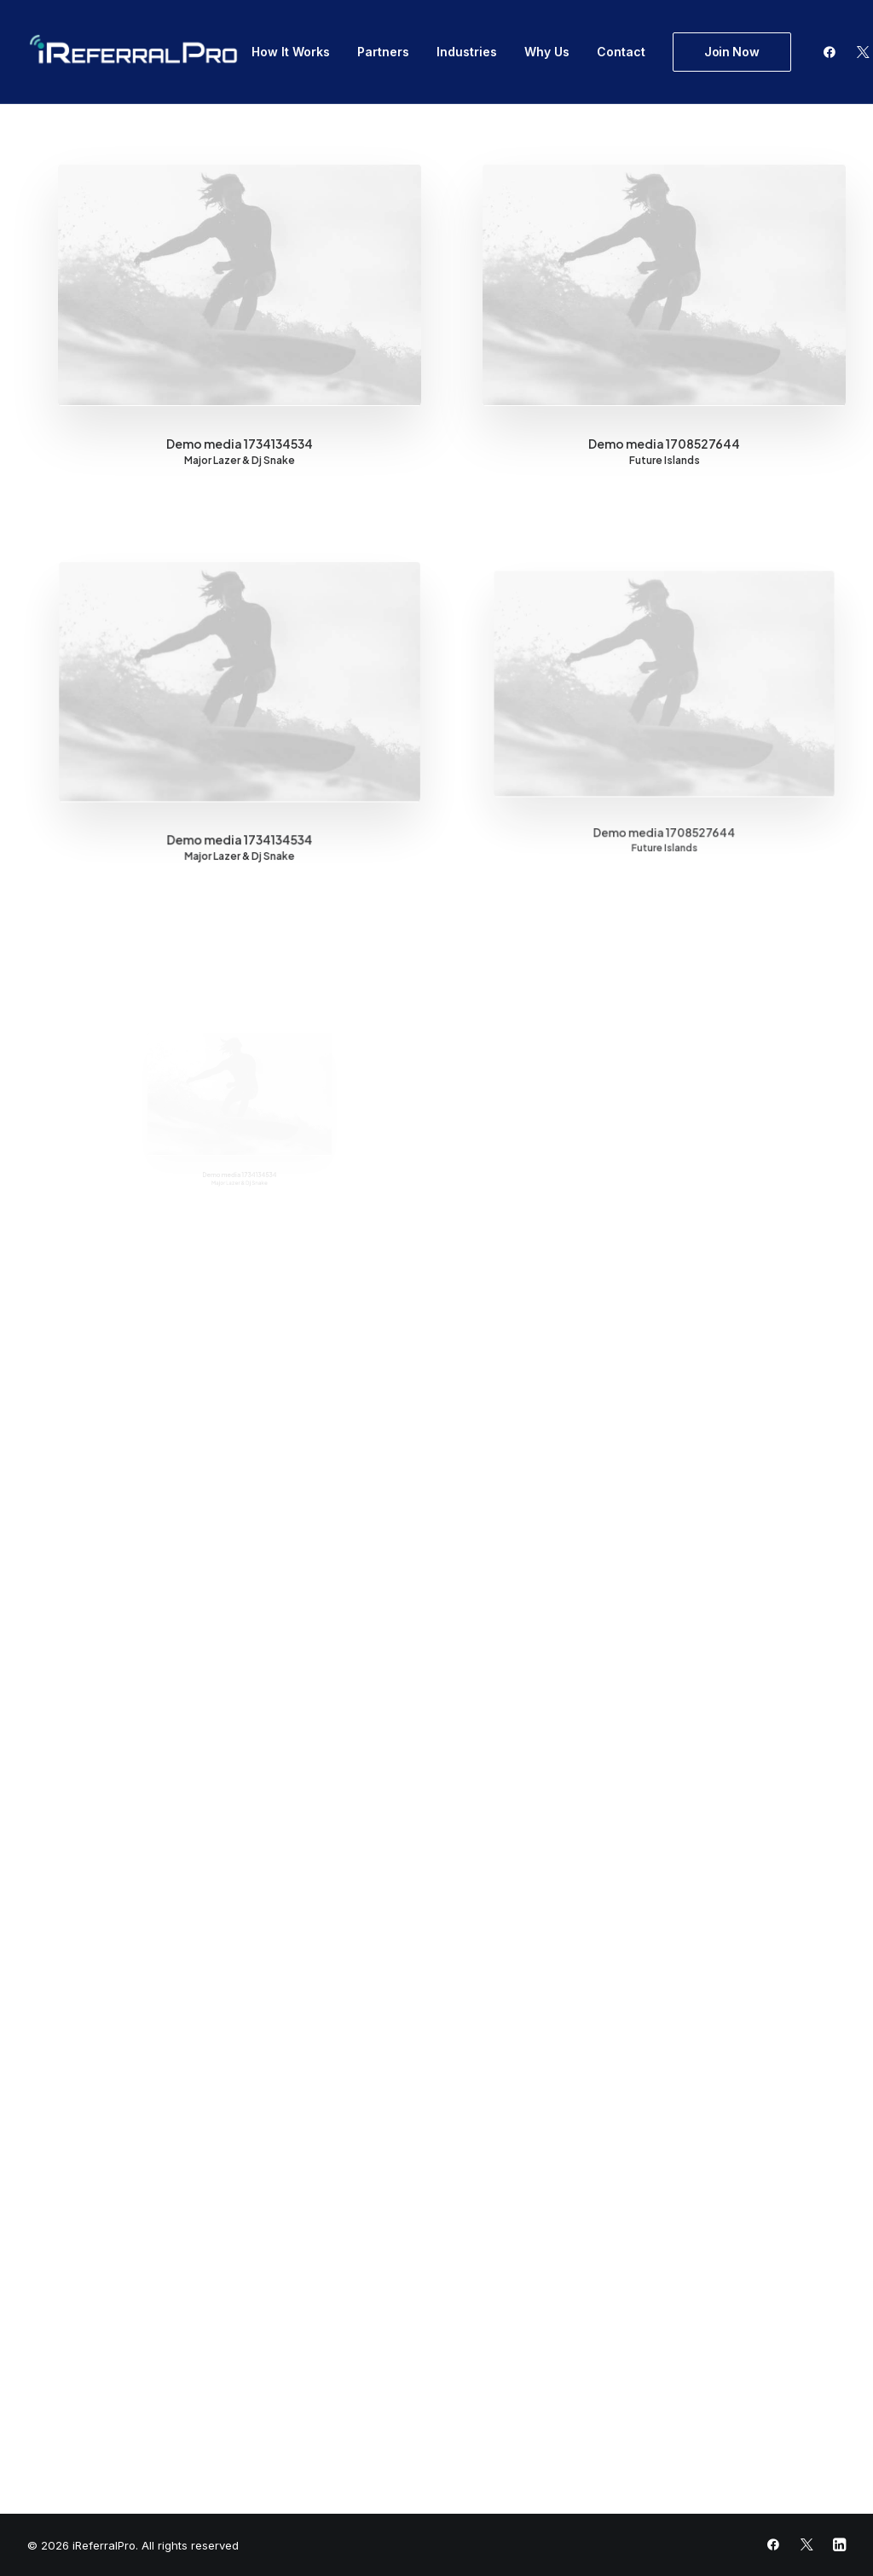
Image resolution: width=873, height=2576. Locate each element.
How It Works (290, 51)
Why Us (546, 51)
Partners (383, 51)
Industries (466, 51)
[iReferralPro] (133, 52)
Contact (621, 51)
